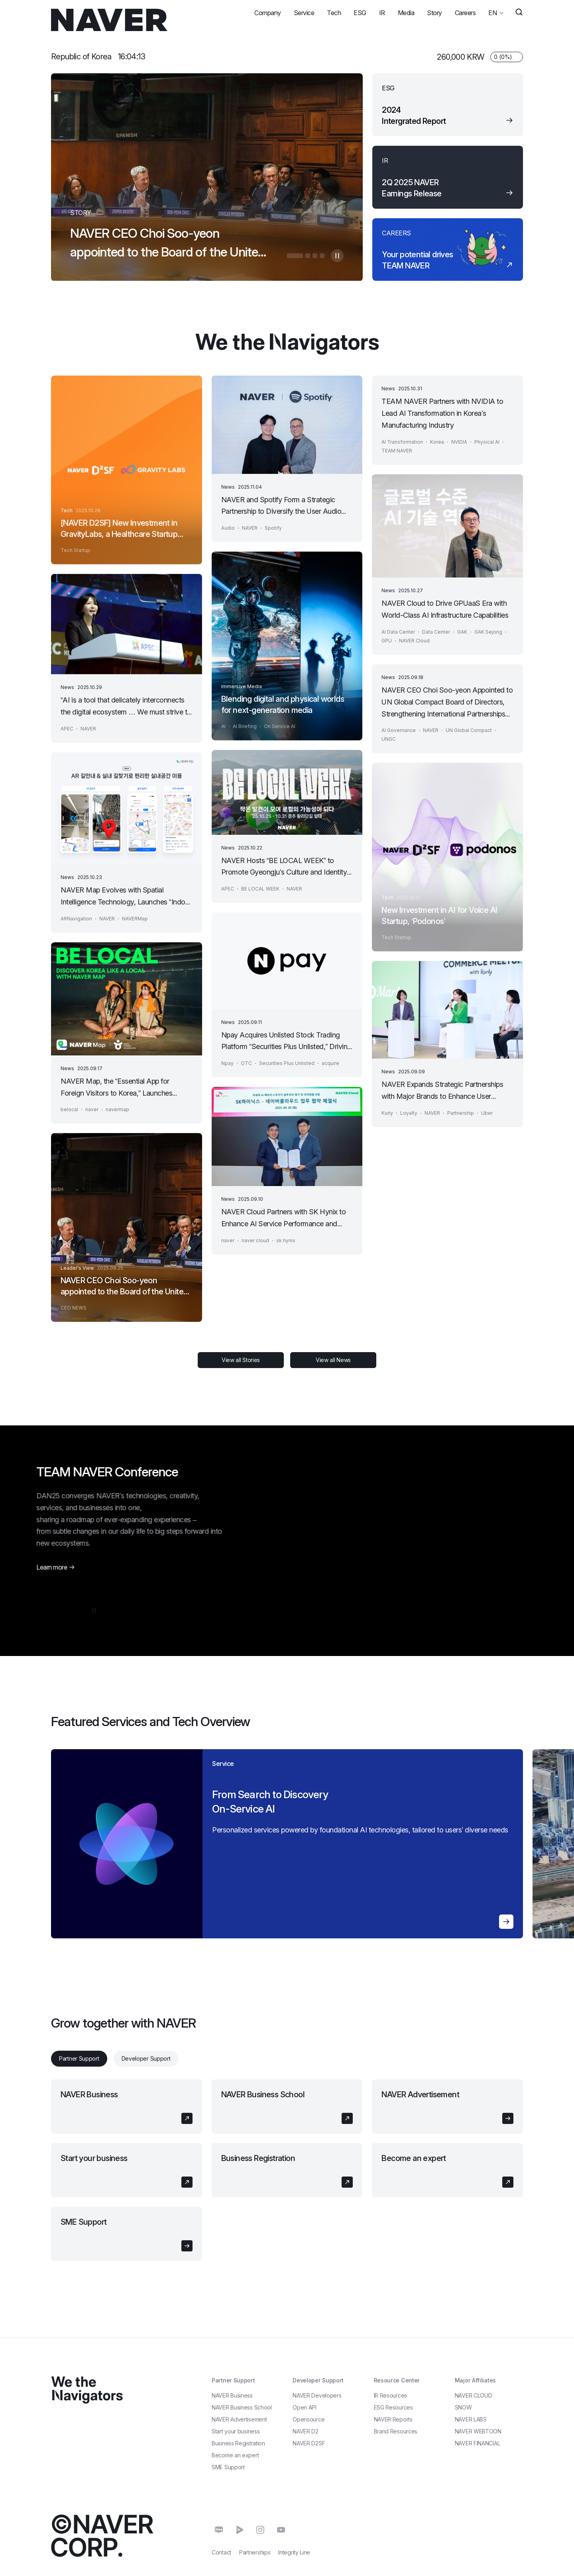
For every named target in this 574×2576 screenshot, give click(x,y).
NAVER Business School (263, 2094)
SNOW (463, 2407)
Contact (221, 2552)
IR (382, 13)
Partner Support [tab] (79, 2058)
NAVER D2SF (309, 2443)
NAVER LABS (471, 2419)
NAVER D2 (305, 2431)
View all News (333, 1360)
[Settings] (487, 1583)
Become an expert (413, 2158)
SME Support (83, 2222)
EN (492, 11)
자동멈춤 (337, 255)
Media (406, 13)
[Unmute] (325, 1583)
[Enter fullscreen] (506, 1583)
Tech (334, 13)
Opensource (308, 2419)
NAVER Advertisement (420, 2094)
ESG (360, 13)
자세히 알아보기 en (345, 1921)
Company (267, 13)
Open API (304, 2407)
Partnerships (254, 2552)
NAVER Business (89, 2094)
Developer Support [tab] (146, 2058)
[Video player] (408, 1528)
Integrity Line (294, 2552)
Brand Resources (396, 2431)
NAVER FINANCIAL (477, 2443)
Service (304, 13)
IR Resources (390, 2395)
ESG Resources (393, 2407)
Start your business (94, 2158)
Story (434, 13)
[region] (206, 1843)
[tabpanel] (287, 2170)
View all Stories (241, 1360)
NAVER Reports (393, 2419)
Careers (465, 13)
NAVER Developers (317, 2395)
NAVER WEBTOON (478, 2431)
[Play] (308, 1583)
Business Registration (258, 2158)
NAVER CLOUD (473, 2395)
